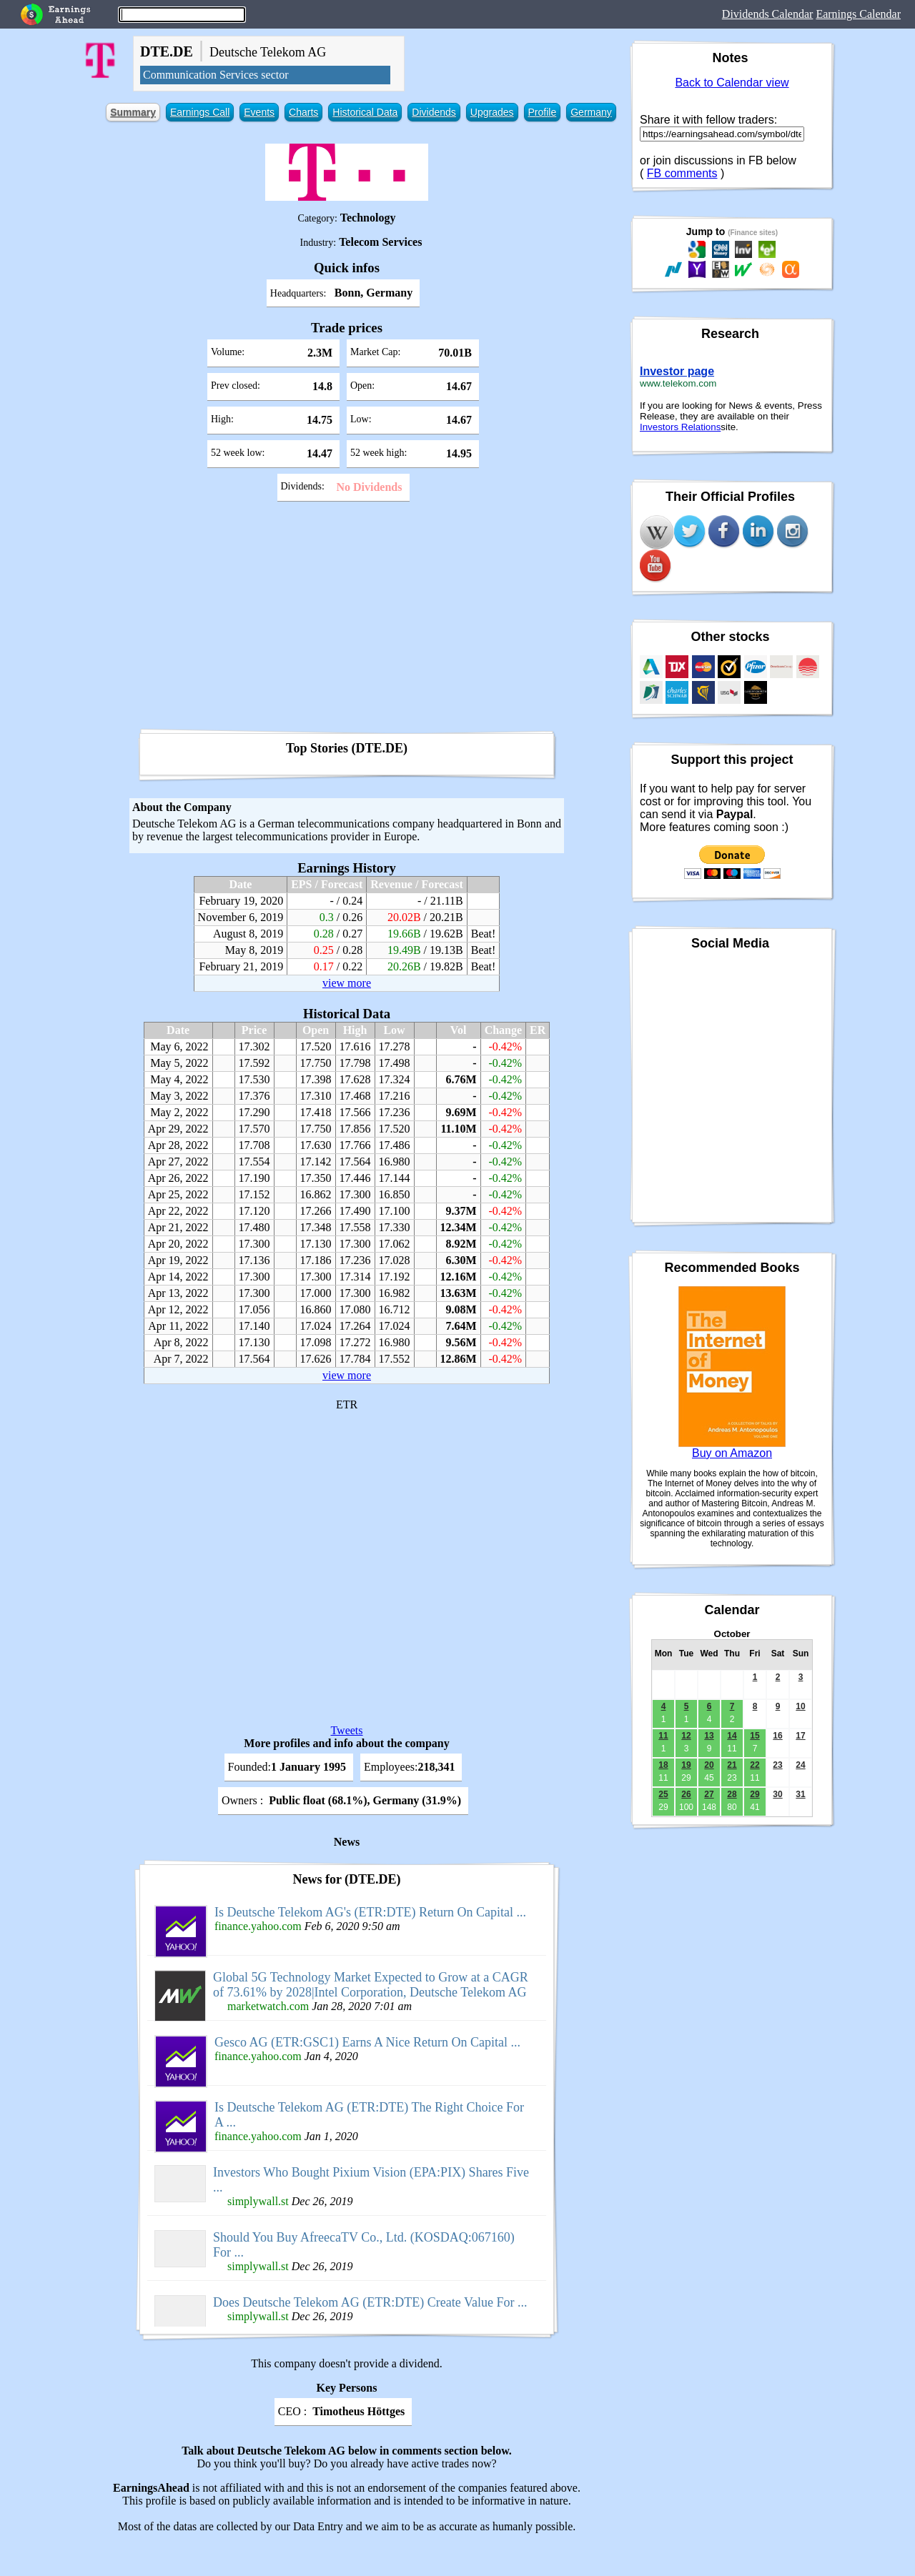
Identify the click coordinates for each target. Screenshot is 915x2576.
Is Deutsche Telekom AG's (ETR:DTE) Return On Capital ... (370, 1912)
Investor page (677, 371)
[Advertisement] (347, 620)
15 (754, 1736)
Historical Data (364, 112)
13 (708, 1736)
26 (686, 1794)
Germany (591, 112)
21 (731, 1765)
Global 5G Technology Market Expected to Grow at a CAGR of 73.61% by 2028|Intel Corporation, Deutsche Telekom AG (370, 1984)
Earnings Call (199, 112)
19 (686, 1765)
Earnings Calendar (858, 14)
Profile (542, 112)
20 (708, 1765)
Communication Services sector (216, 75)
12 (686, 1736)
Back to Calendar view (731, 82)
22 (754, 1765)
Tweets (346, 1730)
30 (777, 1794)
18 (663, 1765)
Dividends (433, 112)
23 (777, 1765)
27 (708, 1794)
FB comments (682, 173)
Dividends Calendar (767, 14)
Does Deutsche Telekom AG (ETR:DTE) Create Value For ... (370, 2302)
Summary (133, 112)
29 (754, 1794)
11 (663, 1736)
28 (731, 1794)
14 (731, 1736)
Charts (303, 112)
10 (800, 1706)
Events (259, 112)
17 (800, 1736)
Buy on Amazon (732, 1453)
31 (800, 1794)
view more (346, 983)
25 (663, 1794)
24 (800, 1765)
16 (777, 1736)
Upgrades (492, 112)
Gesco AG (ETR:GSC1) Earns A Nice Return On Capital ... (367, 2042)
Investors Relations (680, 427)
